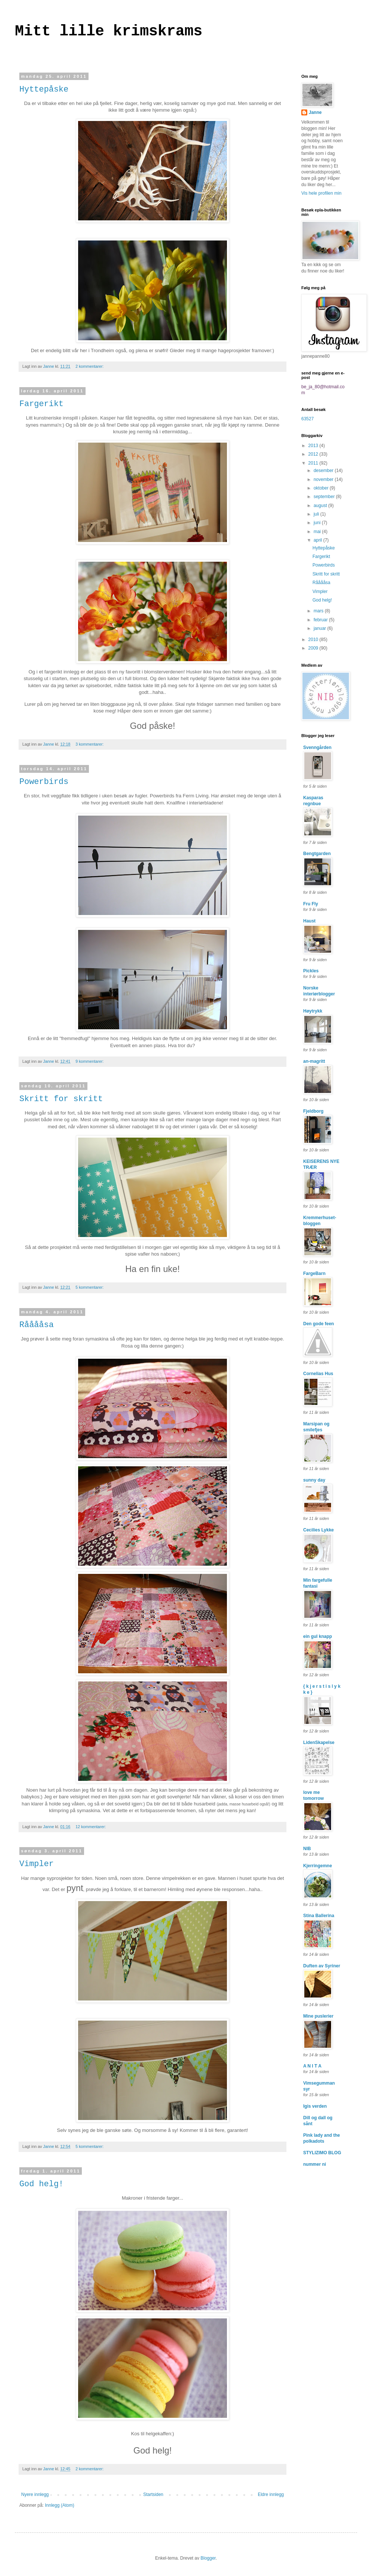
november (324, 479)
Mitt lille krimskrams (108, 31)
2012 (314, 454)
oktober (322, 488)
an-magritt (314, 1061)
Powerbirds (43, 782)
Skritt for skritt (61, 1099)
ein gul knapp (317, 1636)
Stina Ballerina (318, 1915)
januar (320, 628)
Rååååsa (36, 1325)
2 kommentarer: (90, 366)
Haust (309, 921)
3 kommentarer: (90, 744)
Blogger (208, 2558)
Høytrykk (312, 1011)
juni (318, 522)
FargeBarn (314, 1273)
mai (318, 531)
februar (321, 619)
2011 (314, 463)
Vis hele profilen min (321, 193)
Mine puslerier (318, 2016)
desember (324, 470)
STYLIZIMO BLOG (322, 2152)
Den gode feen (318, 1323)
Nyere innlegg (35, 2494)
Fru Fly (310, 903)
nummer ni (314, 2164)
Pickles (310, 970)
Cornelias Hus (318, 1373)
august (321, 505)
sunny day (314, 1480)
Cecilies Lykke (318, 1530)
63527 (307, 418)
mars (319, 610)
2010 (314, 639)
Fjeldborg (313, 1111)
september (325, 496)
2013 (314, 445)
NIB (307, 1848)
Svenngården (317, 747)
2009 (314, 648)
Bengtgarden (317, 853)
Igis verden (315, 2106)
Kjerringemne (317, 1865)
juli (317, 514)
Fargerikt (41, 404)
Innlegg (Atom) (59, 2505)
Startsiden (153, 2494)
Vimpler (36, 1864)
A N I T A (312, 2066)
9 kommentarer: (90, 1061)
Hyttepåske (43, 89)
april (318, 540)
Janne (315, 112)
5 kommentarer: (90, 1287)
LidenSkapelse (318, 1742)
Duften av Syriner (321, 1965)
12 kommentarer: (91, 1826)
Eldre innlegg (271, 2494)
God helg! (41, 2184)
